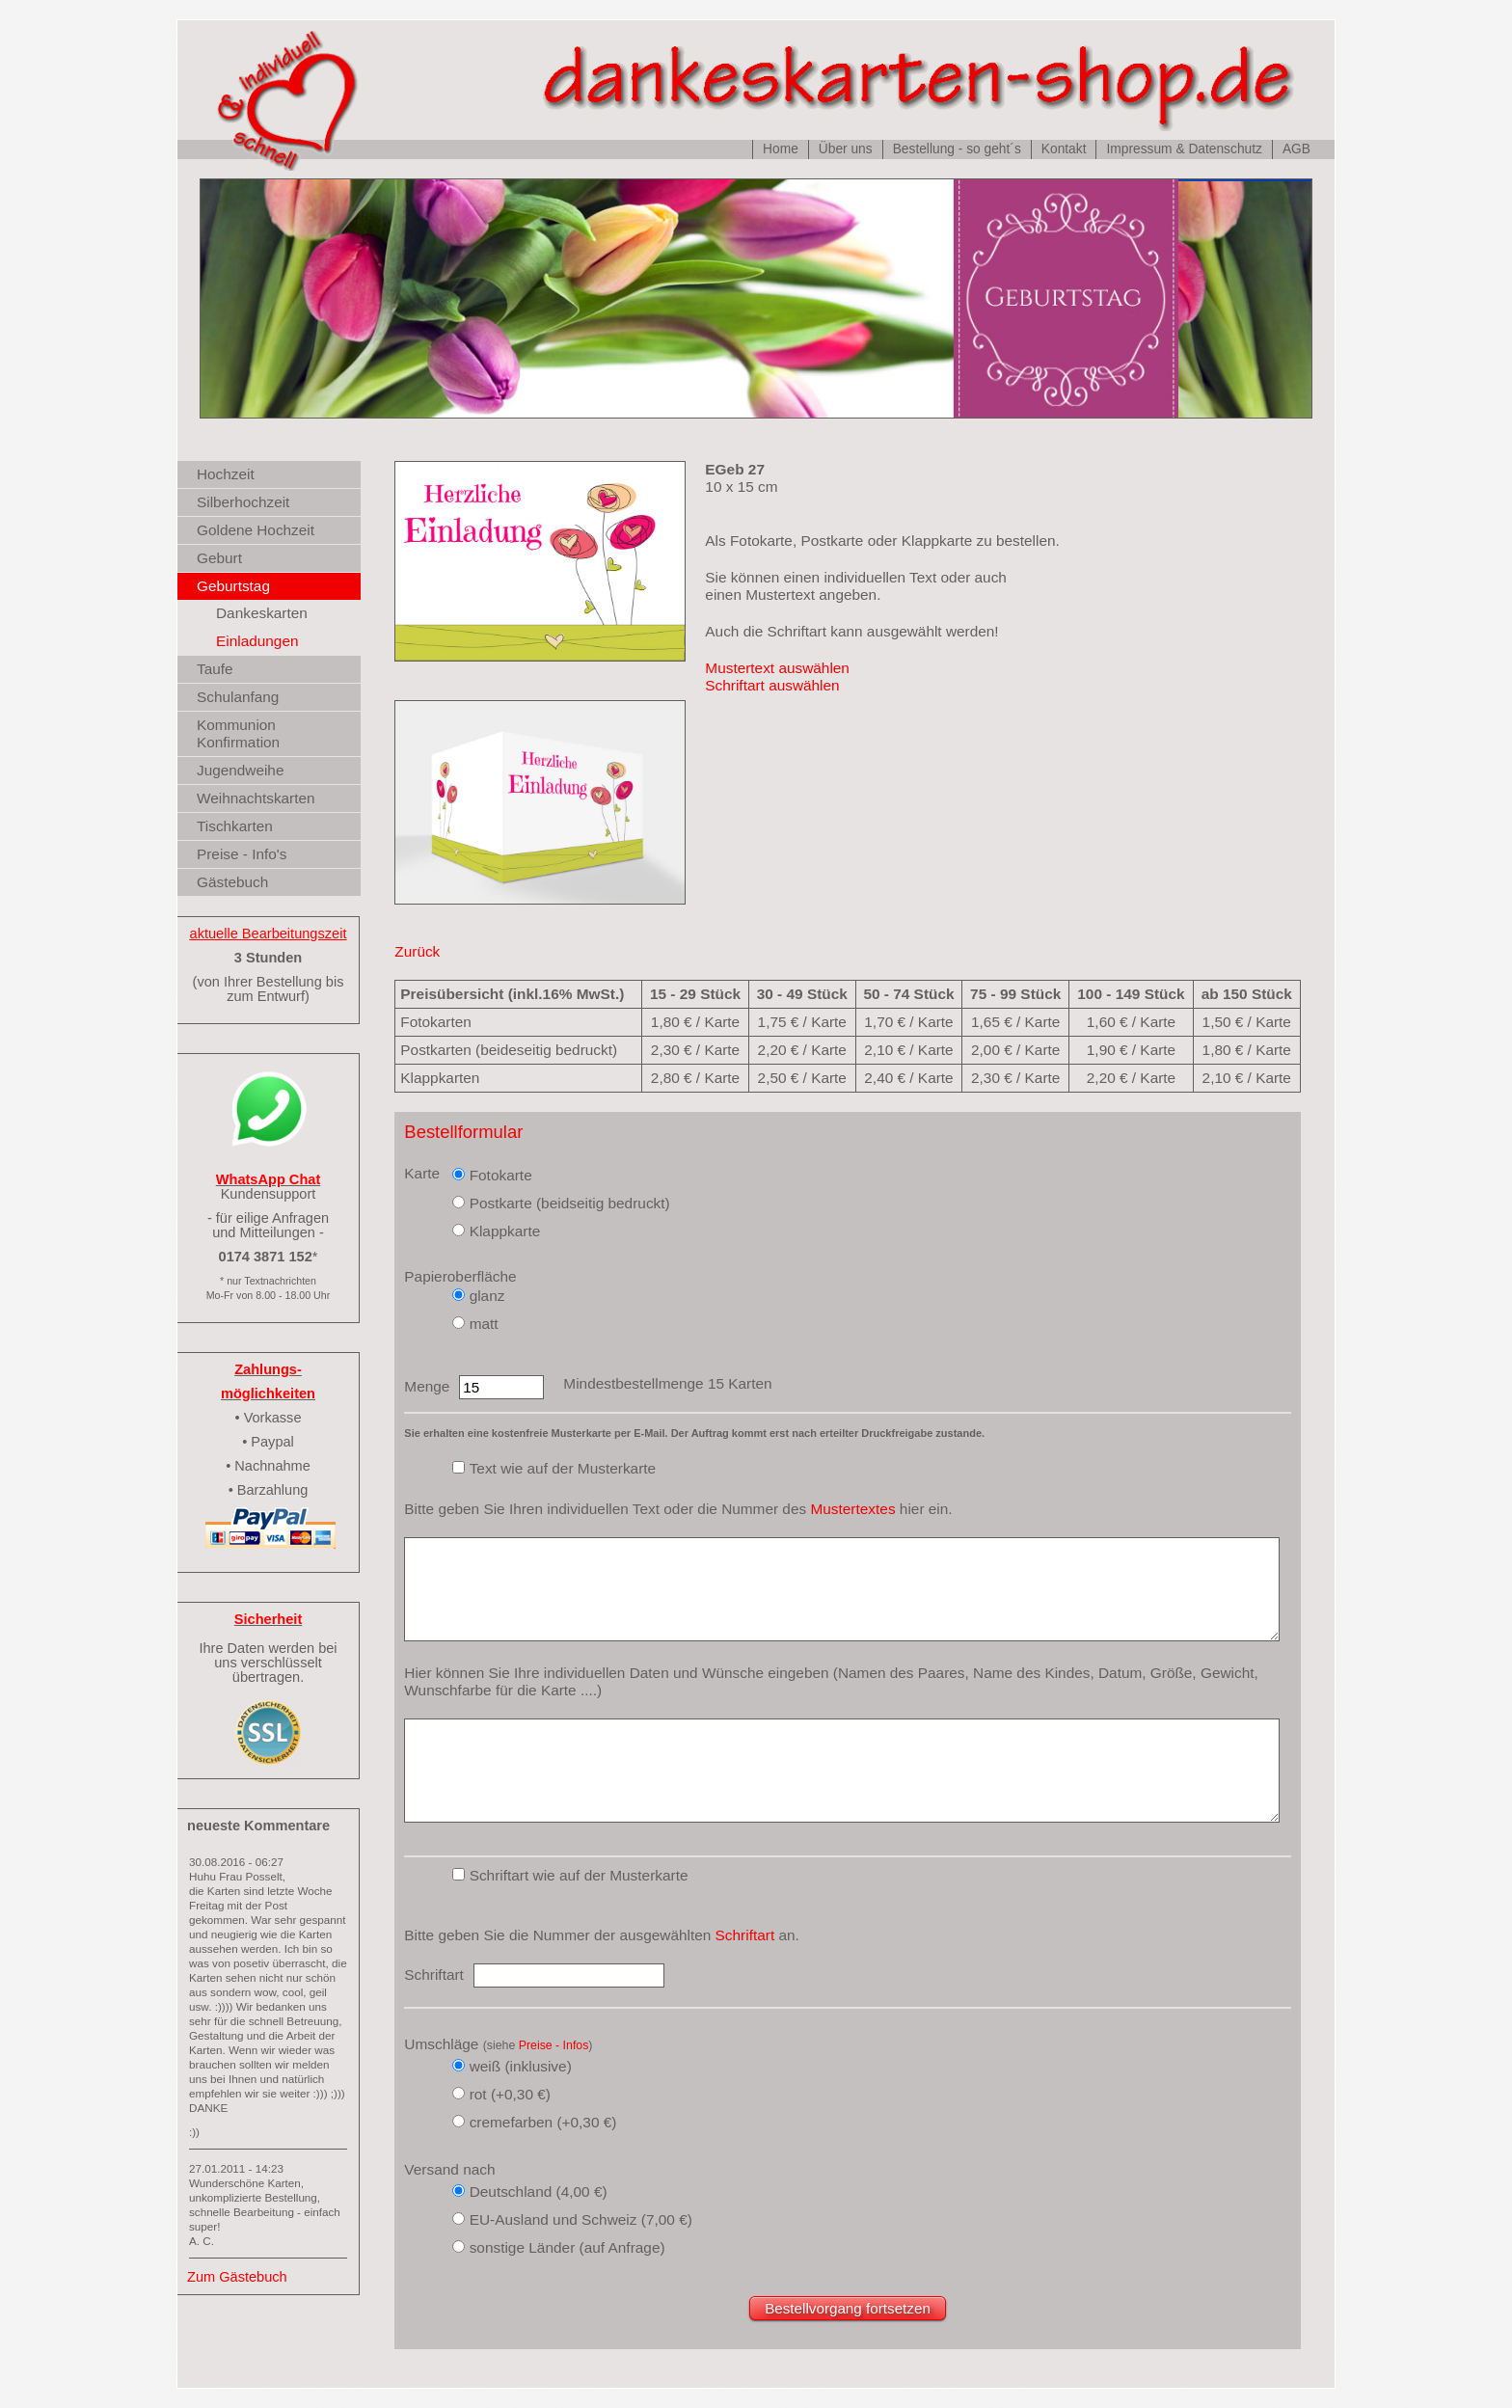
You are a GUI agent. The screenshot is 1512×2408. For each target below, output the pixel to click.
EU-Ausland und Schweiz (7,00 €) (581, 2219)
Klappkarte (505, 1231)
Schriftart (745, 1935)
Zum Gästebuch (237, 2277)
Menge (426, 1386)
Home (780, 149)
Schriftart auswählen (772, 685)
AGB (1296, 149)
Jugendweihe (240, 770)
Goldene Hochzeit (255, 530)
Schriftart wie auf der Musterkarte (579, 1875)
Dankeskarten (262, 613)
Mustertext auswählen (777, 668)
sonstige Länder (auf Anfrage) (567, 2247)
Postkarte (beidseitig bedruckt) (570, 1203)
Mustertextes (852, 1509)
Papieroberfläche (460, 1276)
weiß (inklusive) (521, 2066)
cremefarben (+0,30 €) (543, 2122)
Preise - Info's (241, 854)
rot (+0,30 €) (510, 2094)
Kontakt (1064, 149)
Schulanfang (238, 697)
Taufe (215, 669)
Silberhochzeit (243, 502)
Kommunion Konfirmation (238, 733)
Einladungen (257, 641)
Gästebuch (232, 882)
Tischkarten (235, 826)
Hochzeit (226, 474)
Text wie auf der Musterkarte (563, 1468)
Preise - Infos (554, 2045)
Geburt (219, 558)
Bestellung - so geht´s (957, 149)
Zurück (417, 951)
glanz (487, 1295)
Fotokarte (501, 1175)
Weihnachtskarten (256, 798)
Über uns (846, 149)
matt (484, 1323)
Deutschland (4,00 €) (539, 2191)
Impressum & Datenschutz (1183, 149)
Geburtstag (233, 586)
